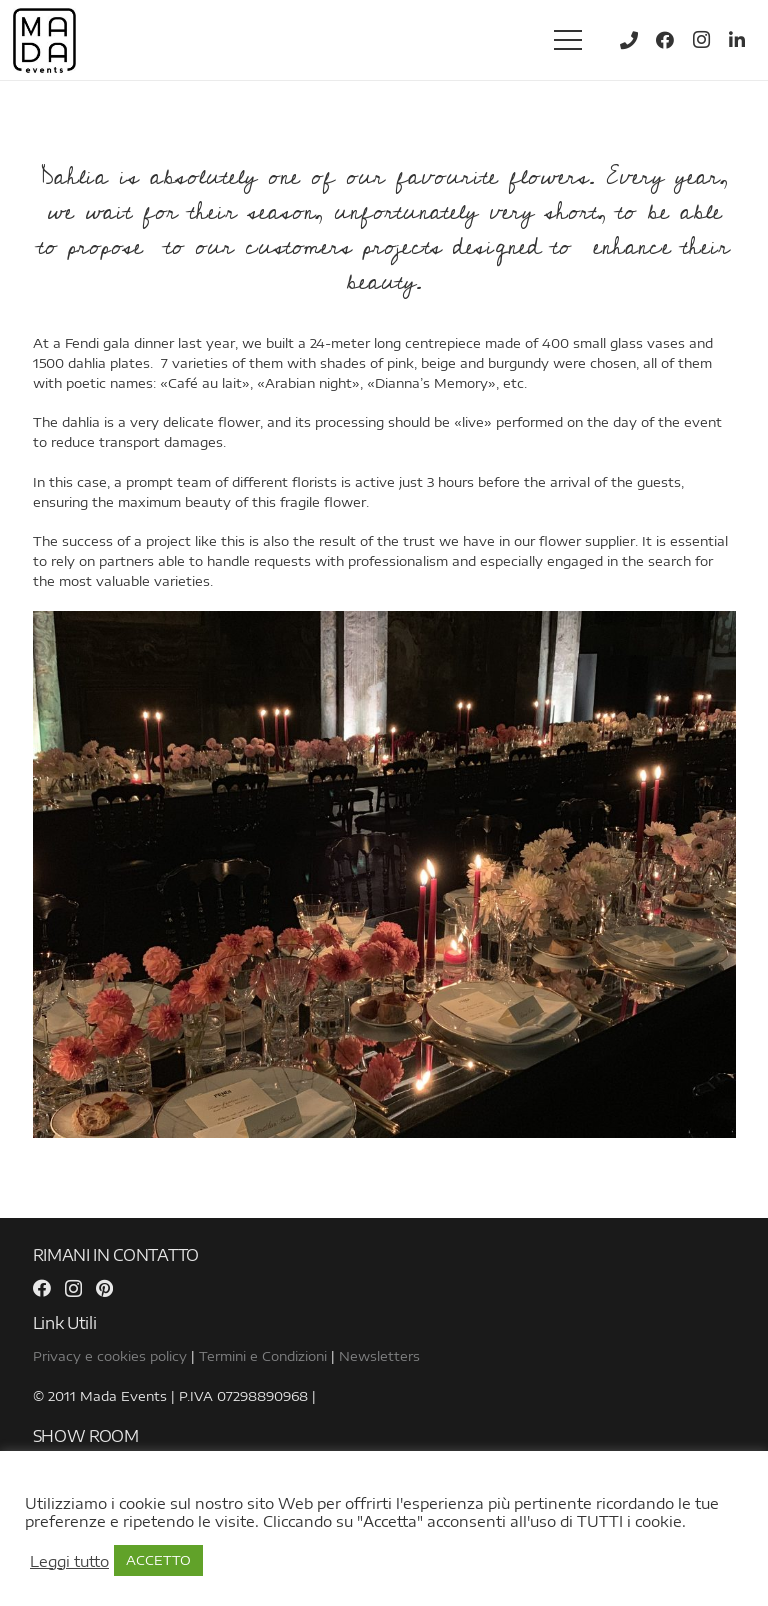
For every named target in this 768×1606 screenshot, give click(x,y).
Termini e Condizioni (263, 1356)
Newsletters (379, 1356)
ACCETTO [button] (158, 1560)
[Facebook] (665, 40)
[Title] (629, 40)
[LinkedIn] (737, 40)
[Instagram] (701, 40)
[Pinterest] (104, 1288)
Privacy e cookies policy (110, 1356)
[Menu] (568, 40)
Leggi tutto (69, 1561)
